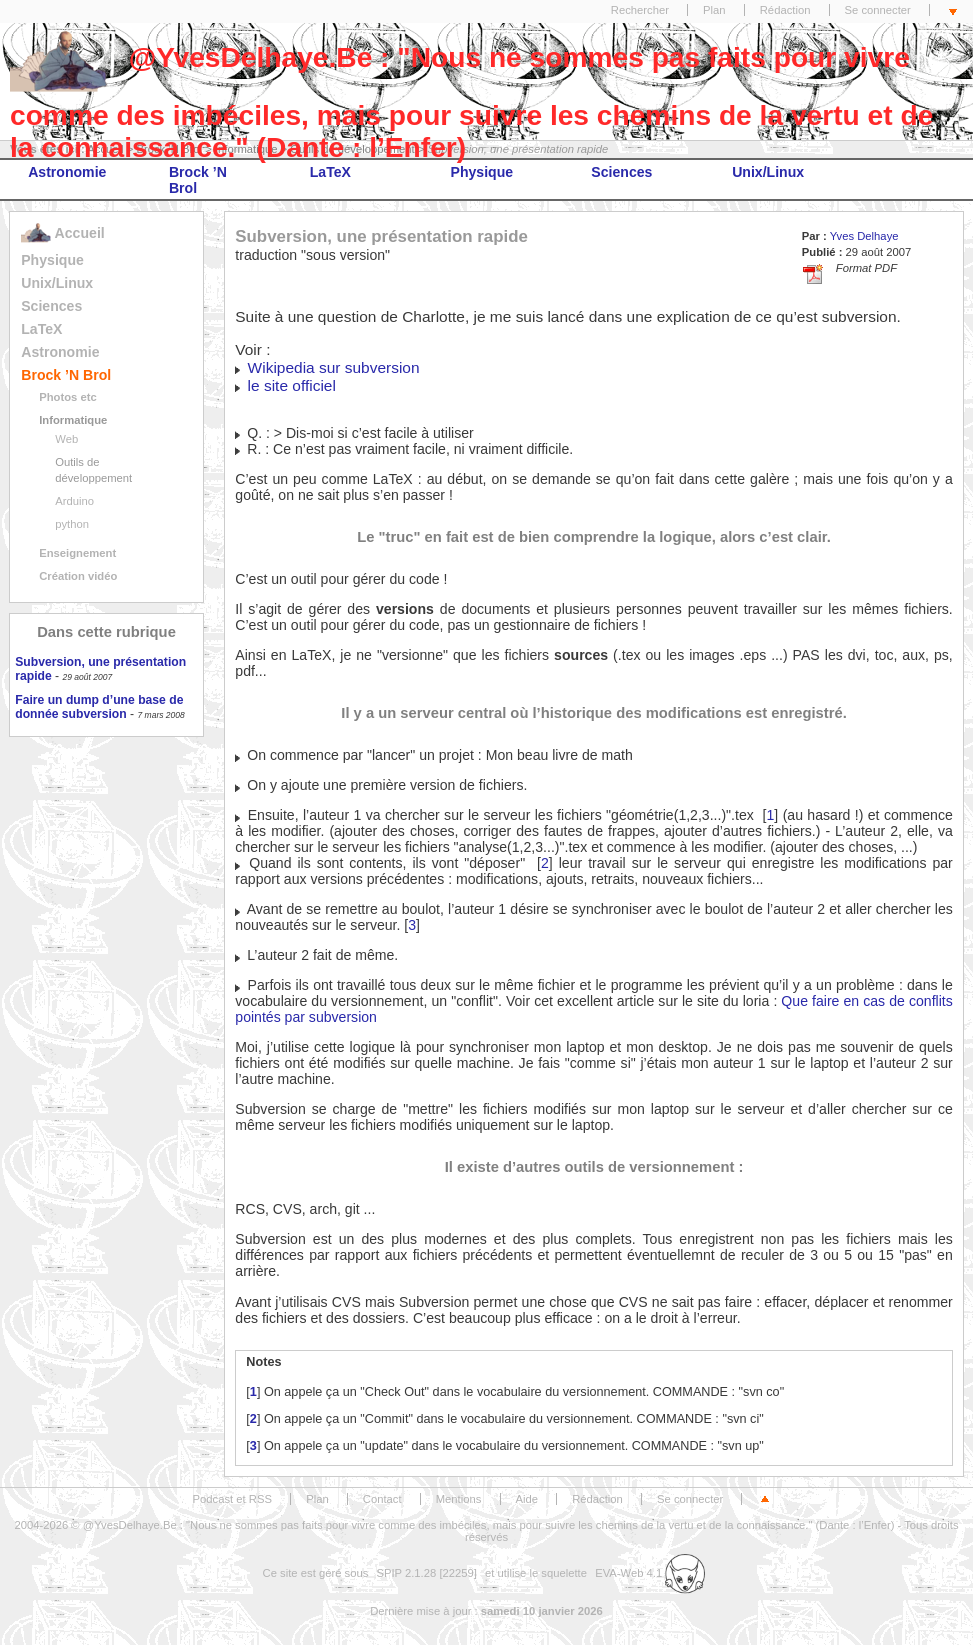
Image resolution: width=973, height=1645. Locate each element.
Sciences (621, 172)
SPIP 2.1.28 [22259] (426, 1573)
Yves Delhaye (864, 236)
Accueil (62, 233)
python (72, 524)
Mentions (459, 1499)
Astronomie (67, 172)
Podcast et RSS (232, 1499)
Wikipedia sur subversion (334, 367)
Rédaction (785, 10)
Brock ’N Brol (198, 180)
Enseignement (77, 553)
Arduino (74, 501)
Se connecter (878, 10)
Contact (382, 1499)
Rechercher (640, 10)
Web (66, 439)
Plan (714, 10)
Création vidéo (78, 576)
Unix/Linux (768, 172)
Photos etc (68, 397)
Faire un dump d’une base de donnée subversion (99, 707)
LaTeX (330, 172)
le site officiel (292, 385)
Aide (527, 1499)
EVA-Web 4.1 (650, 1573)
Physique (482, 172)
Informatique (73, 420)
